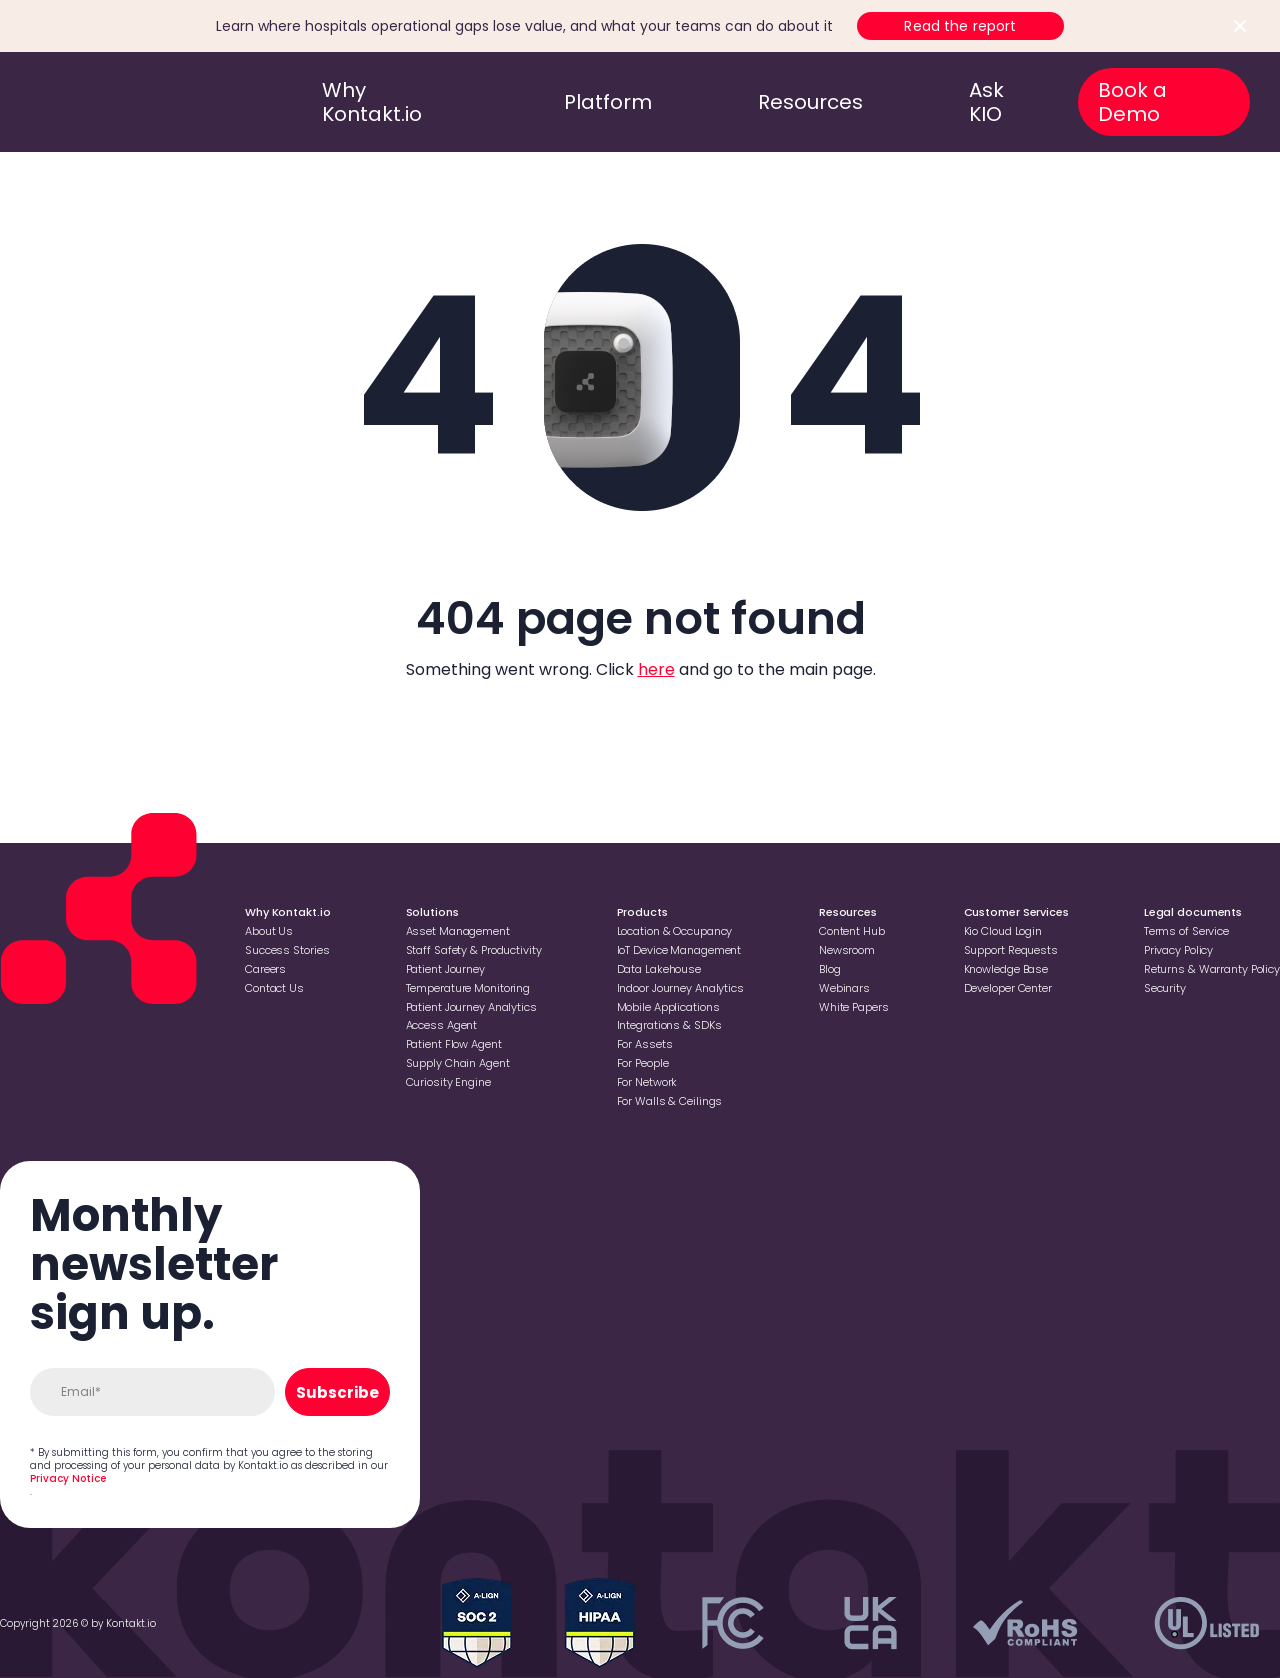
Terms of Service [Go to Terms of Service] (1186, 931)
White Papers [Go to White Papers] (854, 1007)
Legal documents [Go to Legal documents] (1193, 912)
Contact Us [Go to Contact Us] (274, 988)
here (656, 669)
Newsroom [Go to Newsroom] (847, 950)
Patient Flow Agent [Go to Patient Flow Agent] (454, 1044)
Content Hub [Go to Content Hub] (852, 931)
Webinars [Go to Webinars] (844, 988)
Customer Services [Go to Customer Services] (1016, 912)
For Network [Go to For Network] (647, 1082)
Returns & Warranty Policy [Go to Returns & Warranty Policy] (1212, 969)
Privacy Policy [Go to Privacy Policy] (1178, 950)
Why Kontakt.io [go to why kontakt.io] (372, 102)
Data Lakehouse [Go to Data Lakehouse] (659, 969)
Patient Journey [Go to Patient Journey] (445, 969)
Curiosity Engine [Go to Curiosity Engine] (448, 1082)
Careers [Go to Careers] (265, 969)
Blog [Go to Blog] (830, 969)
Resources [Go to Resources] (848, 912)
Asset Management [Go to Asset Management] (458, 931)
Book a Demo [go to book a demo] (1132, 102)
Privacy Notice (68, 1478)
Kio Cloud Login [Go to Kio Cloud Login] (1003, 931)
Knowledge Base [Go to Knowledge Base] (1006, 969)
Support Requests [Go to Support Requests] (1011, 950)
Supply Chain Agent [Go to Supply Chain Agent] (458, 1063)
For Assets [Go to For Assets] (645, 1044)
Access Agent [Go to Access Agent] (442, 1025)
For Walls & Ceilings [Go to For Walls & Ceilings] (670, 1101)
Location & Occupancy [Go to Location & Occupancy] (675, 931)
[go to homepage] (113, 102)
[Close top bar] (1240, 26)
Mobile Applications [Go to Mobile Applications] (668, 1007)
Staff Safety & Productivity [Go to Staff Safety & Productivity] (474, 950)
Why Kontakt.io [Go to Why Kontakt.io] (287, 912)
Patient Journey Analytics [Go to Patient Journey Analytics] (471, 1007)
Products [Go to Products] (642, 912)
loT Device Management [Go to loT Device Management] (679, 950)
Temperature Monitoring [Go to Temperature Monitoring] (468, 988)
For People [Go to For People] (643, 1063)
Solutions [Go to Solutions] (432, 912)
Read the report (960, 26)
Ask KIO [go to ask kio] (986, 102)
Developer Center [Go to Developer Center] (1008, 988)
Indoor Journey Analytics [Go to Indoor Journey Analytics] (680, 988)
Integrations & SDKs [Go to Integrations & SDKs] (669, 1025)
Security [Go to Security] (1165, 988)
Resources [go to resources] (810, 102)
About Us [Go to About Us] (269, 931)
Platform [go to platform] (608, 102)
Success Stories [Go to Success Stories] (287, 950)
